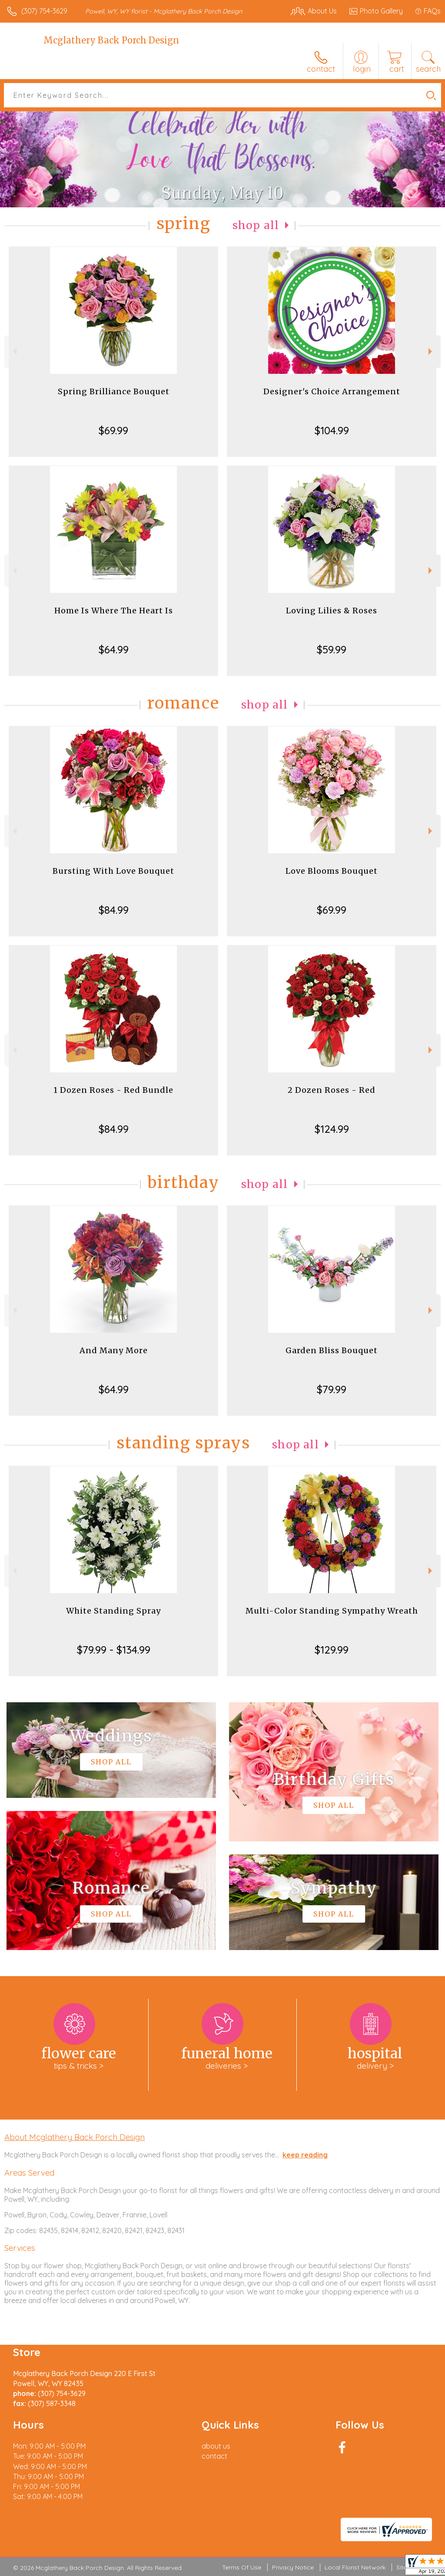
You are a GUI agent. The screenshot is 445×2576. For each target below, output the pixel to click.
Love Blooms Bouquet (332, 871)
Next (431, 351)
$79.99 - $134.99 (113, 1649)
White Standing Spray (113, 1611)
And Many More (114, 1350)
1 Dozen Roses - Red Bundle (113, 1090)
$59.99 (331, 649)
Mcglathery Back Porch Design (111, 40)
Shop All (255, 225)
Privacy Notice (293, 2567)
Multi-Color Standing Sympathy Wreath (332, 1611)
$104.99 (332, 430)
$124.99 (332, 1128)
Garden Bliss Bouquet (332, 1350)
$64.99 (114, 649)
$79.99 (331, 1389)
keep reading (305, 2154)
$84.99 (114, 909)
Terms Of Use (241, 2567)
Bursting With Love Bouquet (113, 871)
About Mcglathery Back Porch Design (74, 2137)
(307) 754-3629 (44, 11)
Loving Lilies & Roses (331, 611)
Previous (13, 351)
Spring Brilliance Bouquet (113, 391)
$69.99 (113, 430)
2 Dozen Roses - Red (331, 1090)
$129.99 (332, 1649)
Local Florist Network (355, 2567)
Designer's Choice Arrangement (331, 391)
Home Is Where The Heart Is (113, 611)
